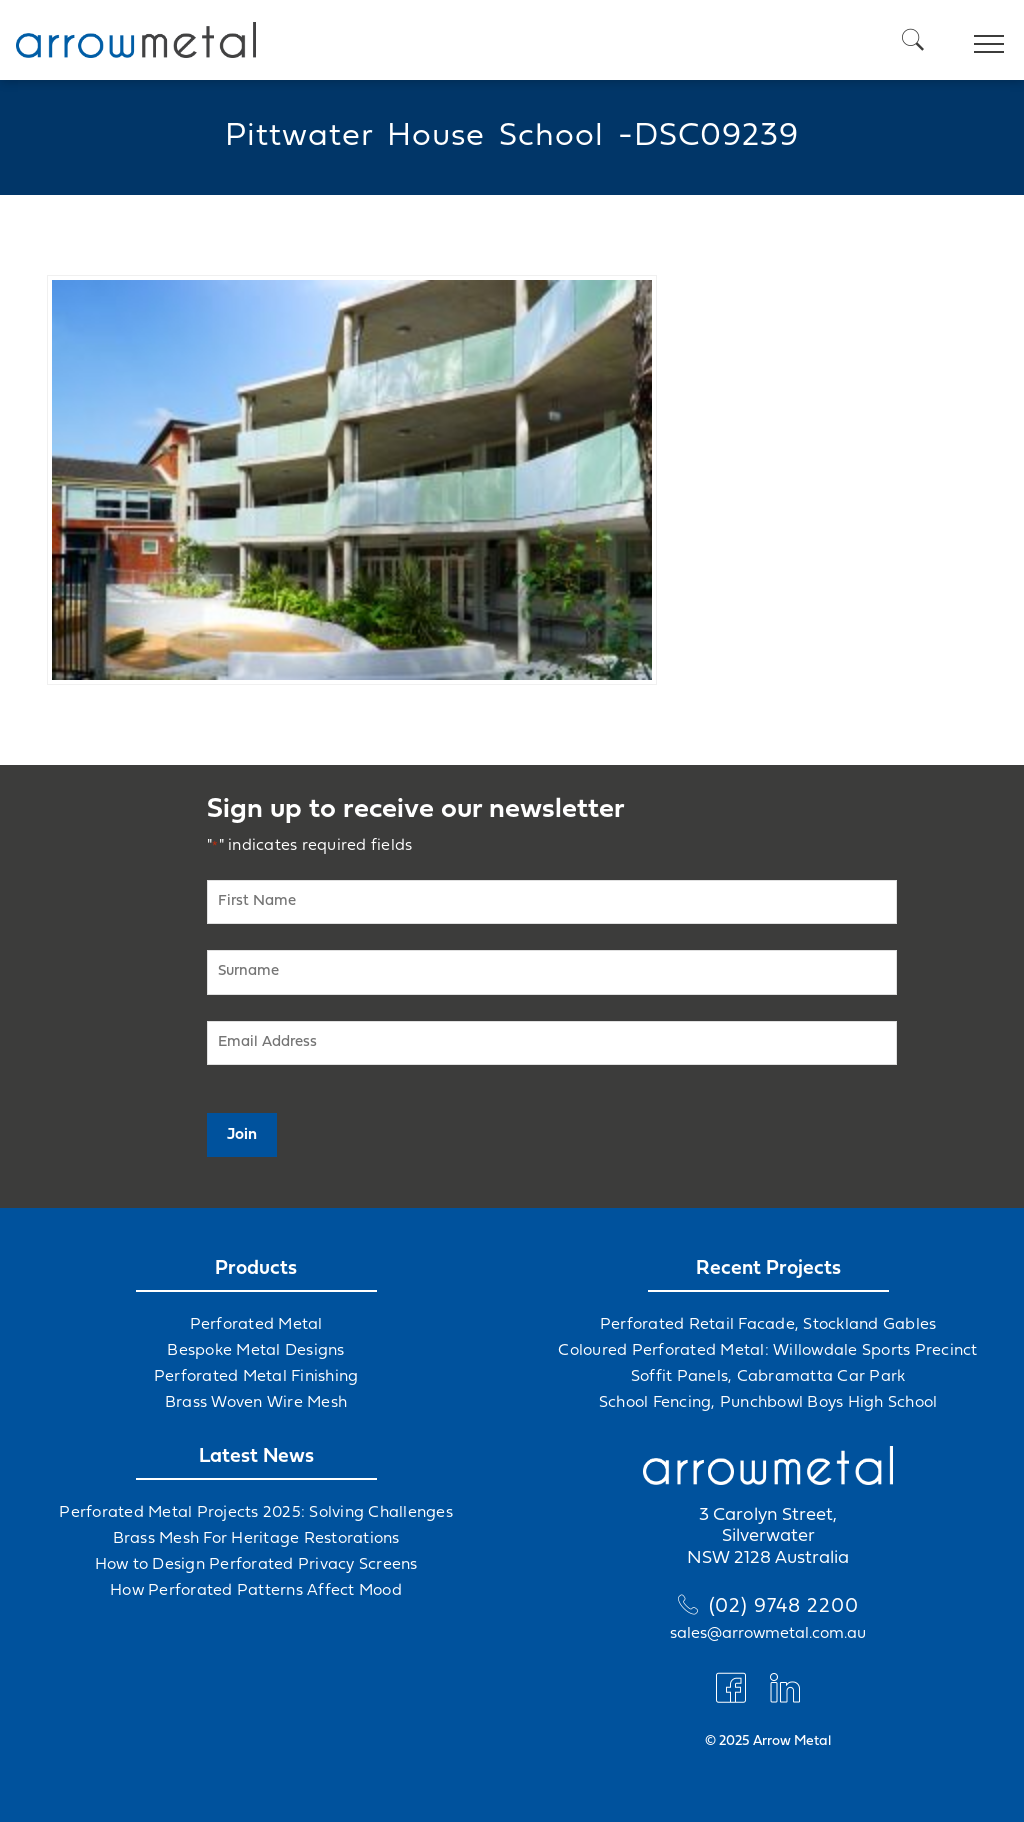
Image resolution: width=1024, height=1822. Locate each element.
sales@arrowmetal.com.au (768, 1634)
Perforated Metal (256, 1325)
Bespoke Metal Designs (255, 1351)
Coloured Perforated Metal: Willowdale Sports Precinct (767, 1351)
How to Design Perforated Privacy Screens (256, 1565)
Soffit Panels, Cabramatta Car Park (768, 1377)
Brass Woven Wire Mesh (256, 1403)
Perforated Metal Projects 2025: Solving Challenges (256, 1513)
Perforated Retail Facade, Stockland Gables (768, 1325)
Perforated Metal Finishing (256, 1377)
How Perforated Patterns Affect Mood (256, 1591)
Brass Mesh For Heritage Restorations (256, 1539)
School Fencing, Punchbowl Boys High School (768, 1403)
